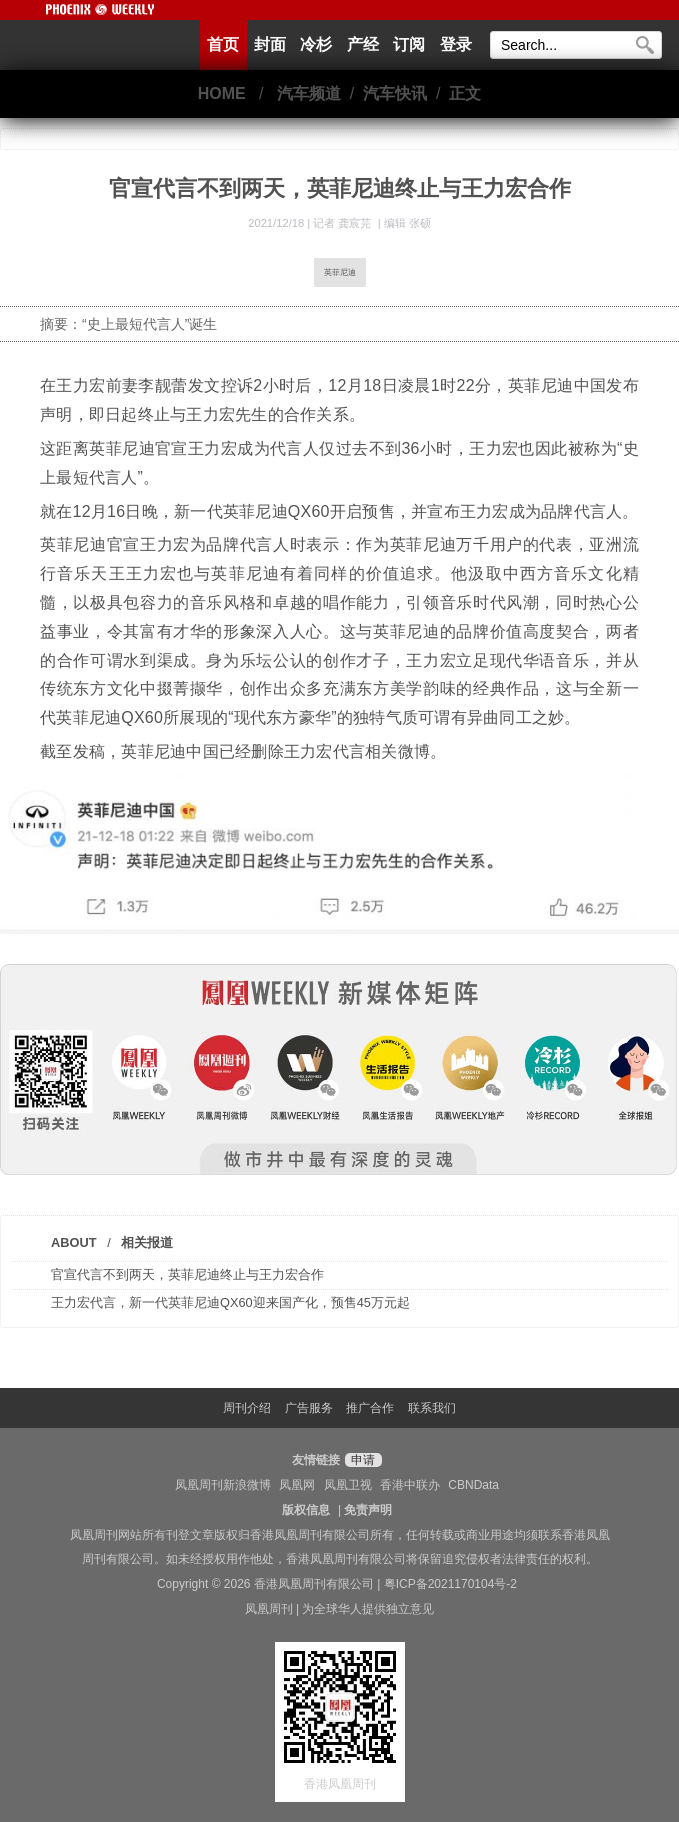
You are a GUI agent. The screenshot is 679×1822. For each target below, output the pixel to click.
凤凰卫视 (348, 1485)
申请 (360, 1460)
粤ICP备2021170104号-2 (450, 1584)
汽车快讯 (395, 93)
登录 (456, 44)
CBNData (473, 1485)
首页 (223, 44)
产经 (363, 44)
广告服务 (309, 1408)
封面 (270, 44)
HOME (222, 93)
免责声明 (368, 1510)
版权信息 (306, 1510)
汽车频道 (309, 93)
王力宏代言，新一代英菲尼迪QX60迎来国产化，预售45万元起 (230, 1302)
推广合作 (370, 1408)
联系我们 (432, 1408)
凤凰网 (297, 1485)
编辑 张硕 (407, 223)
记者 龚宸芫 (343, 223)
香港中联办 (410, 1485)
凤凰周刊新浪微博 (223, 1485)
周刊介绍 (247, 1408)
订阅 (409, 44)
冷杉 (316, 44)
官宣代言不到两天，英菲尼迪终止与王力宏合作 (187, 1274)
